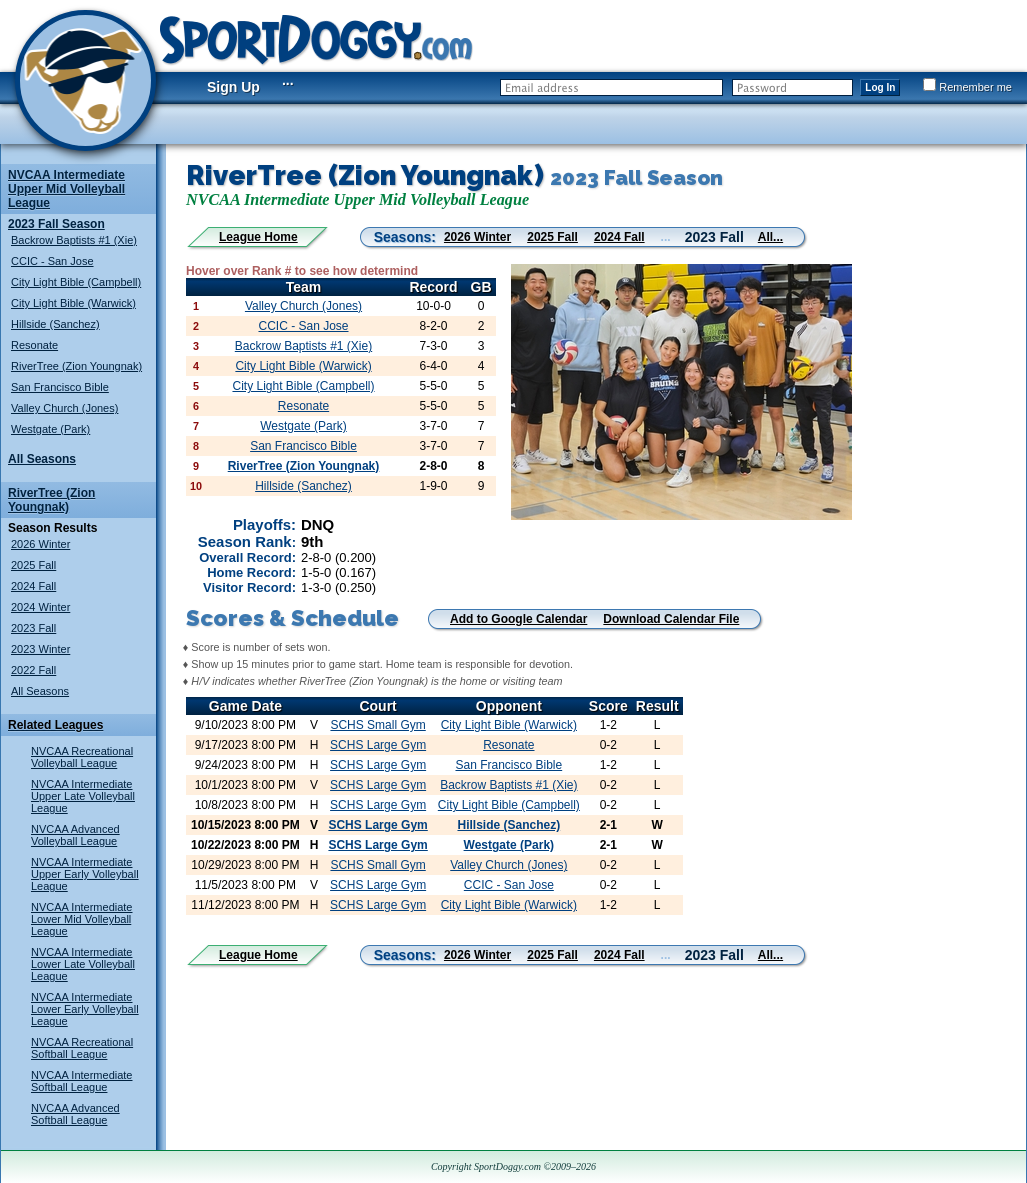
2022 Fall (33, 670)
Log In (880, 87)
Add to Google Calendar (518, 619)
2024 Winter (40, 607)
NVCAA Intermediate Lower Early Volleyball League (85, 1009)
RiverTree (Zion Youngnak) (76, 366)
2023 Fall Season (56, 224)
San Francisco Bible (60, 387)
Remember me (967, 87)
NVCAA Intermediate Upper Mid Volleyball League (66, 189)
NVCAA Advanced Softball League (75, 1114)
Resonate (34, 345)
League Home (258, 237)
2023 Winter (40, 649)
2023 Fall (33, 628)
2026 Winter (40, 544)
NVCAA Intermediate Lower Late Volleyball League (83, 964)
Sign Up (233, 87)
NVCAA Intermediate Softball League (82, 1081)
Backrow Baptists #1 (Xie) (74, 240)
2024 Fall (33, 586)
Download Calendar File (671, 619)
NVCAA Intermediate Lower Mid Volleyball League (82, 919)
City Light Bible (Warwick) (73, 303)
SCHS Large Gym (378, 745)
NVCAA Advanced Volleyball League (75, 835)
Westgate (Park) (50, 429)
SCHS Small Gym (377, 725)
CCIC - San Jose (52, 261)
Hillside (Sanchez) (55, 324)
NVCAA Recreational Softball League (82, 1048)
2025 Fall (33, 565)
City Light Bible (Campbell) (76, 282)
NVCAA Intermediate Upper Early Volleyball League (85, 874)
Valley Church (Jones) (64, 408)
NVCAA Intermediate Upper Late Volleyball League (83, 796)
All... (770, 237)
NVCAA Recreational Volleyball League (82, 757)
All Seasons (42, 459)
